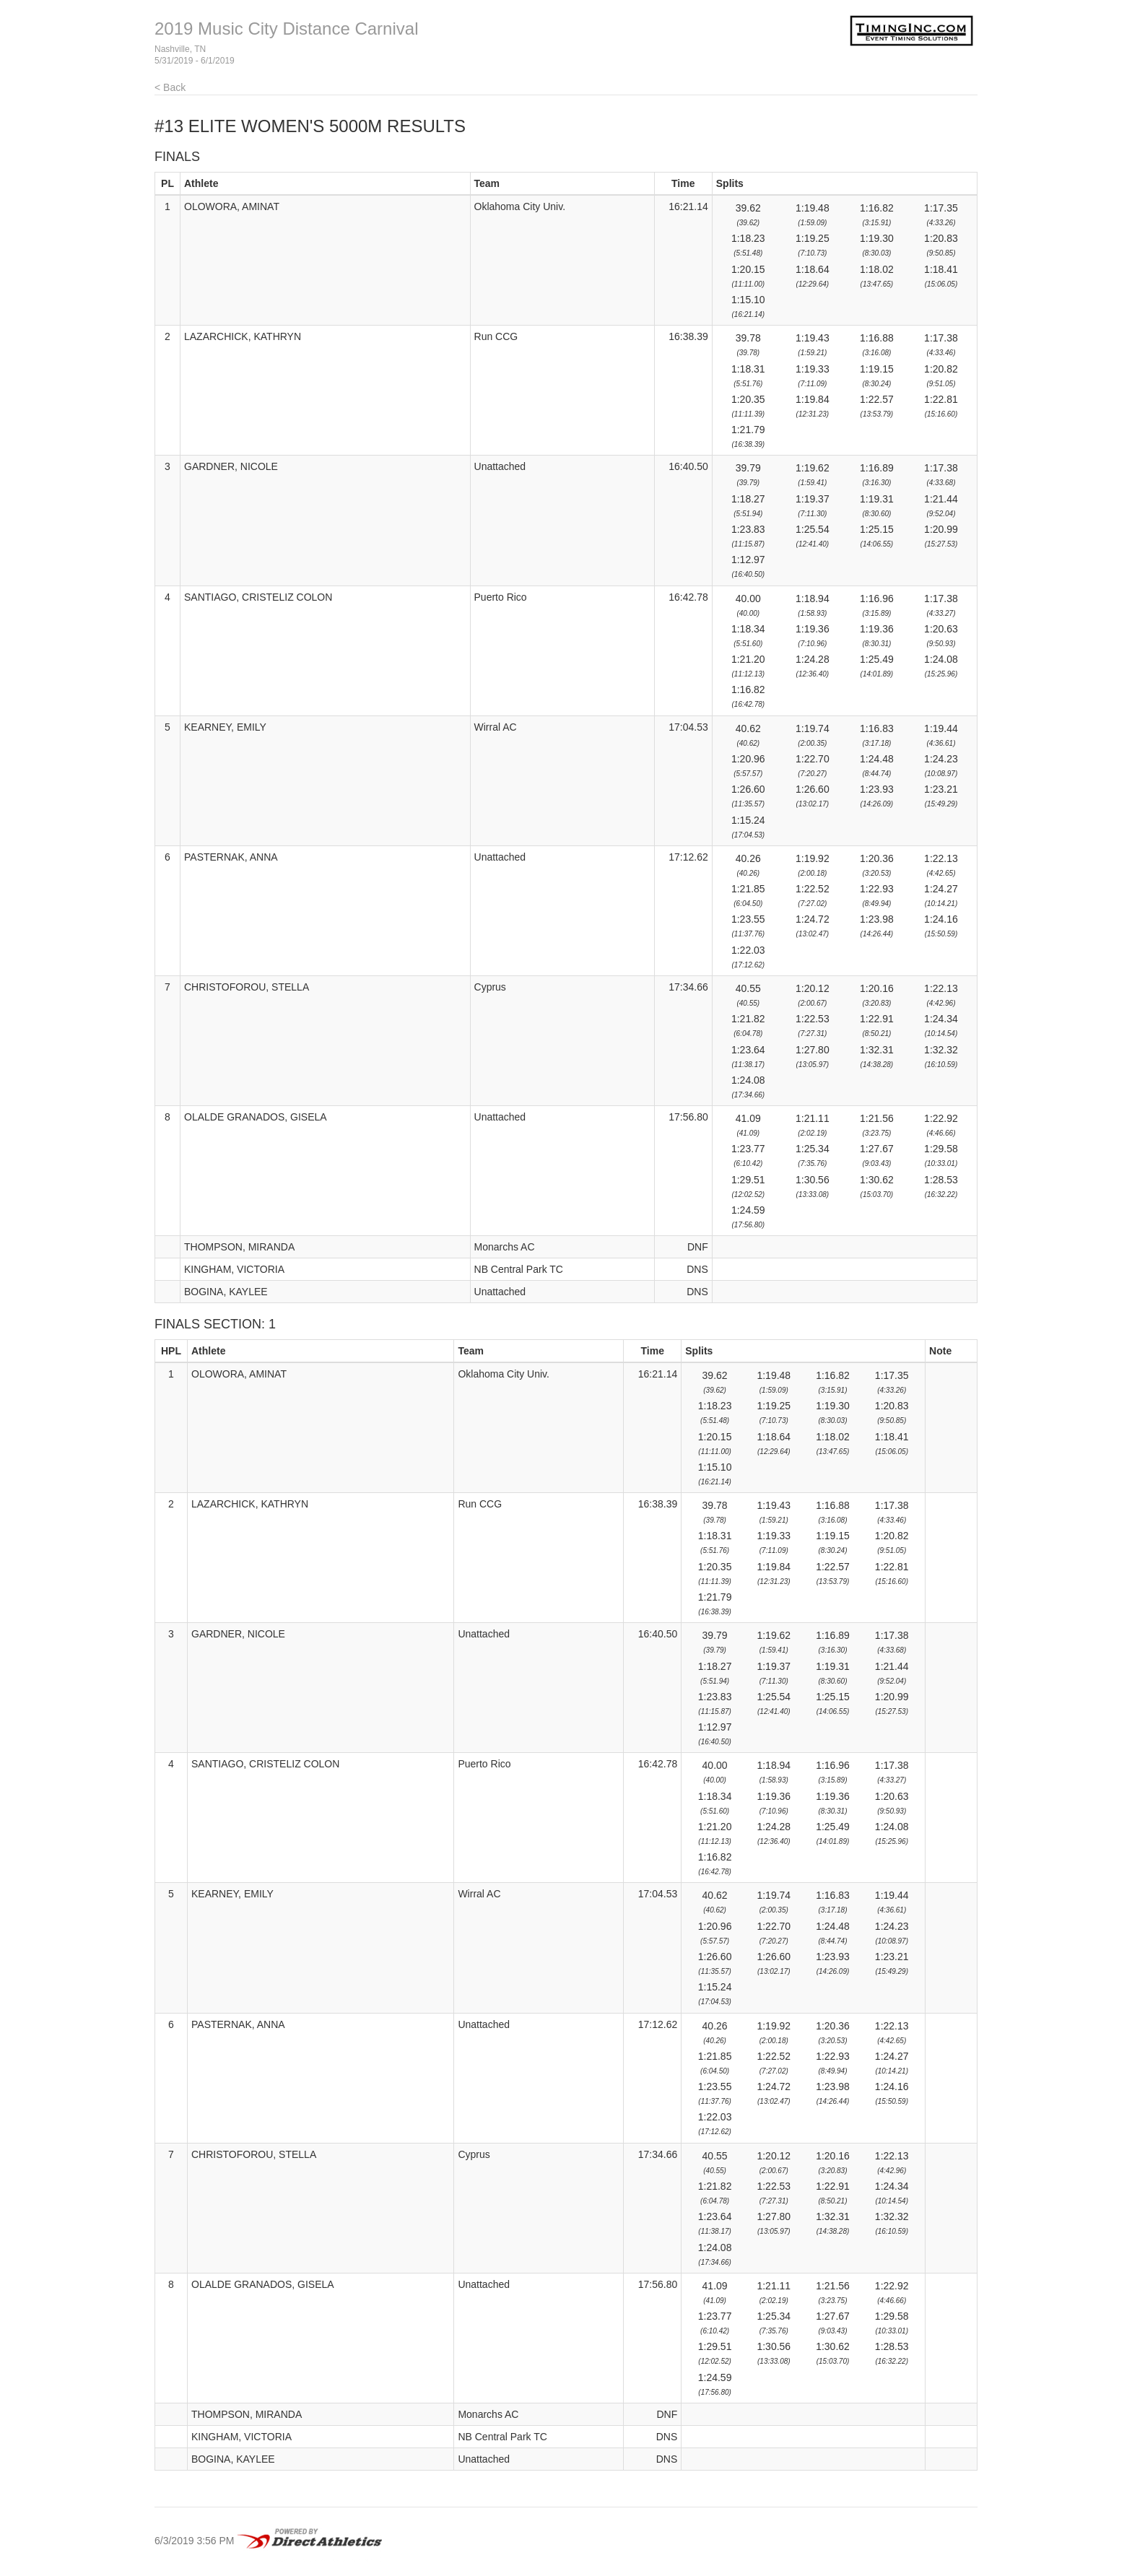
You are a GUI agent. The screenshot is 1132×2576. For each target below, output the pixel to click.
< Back (170, 87)
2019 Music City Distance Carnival (286, 28)
